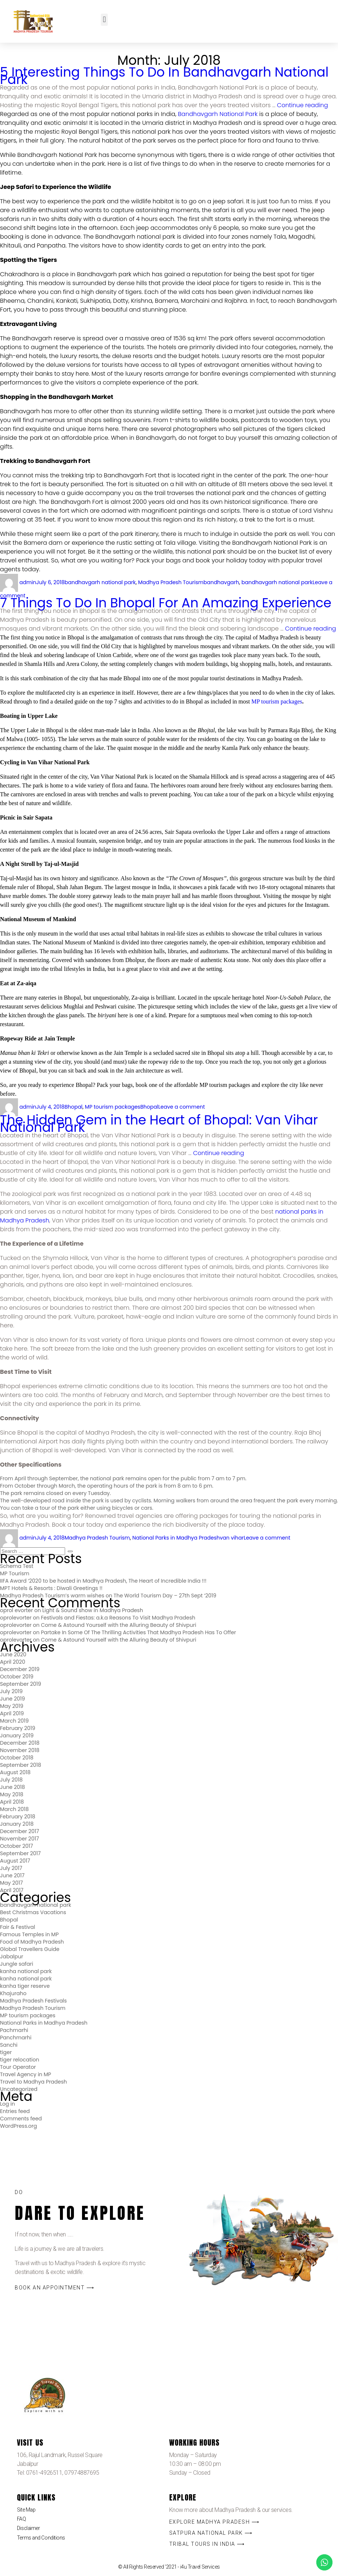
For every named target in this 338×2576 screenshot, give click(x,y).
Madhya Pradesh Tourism (170, 582)
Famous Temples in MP (29, 1934)
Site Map (26, 2510)
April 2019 (12, 1713)
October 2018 (16, 1757)
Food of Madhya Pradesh (32, 1941)
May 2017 (11, 1883)
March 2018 (14, 1809)
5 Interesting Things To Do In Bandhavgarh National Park (164, 75)
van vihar (232, 1537)
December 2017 (19, 1831)
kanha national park (26, 1971)
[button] (104, 20)
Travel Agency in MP (25, 2074)
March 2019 (14, 1720)
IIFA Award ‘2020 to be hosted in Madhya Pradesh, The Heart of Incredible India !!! (103, 1580)
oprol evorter (16, 1610)
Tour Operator (18, 2067)
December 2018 (19, 1743)
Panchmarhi (16, 2037)
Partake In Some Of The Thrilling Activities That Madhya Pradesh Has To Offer (138, 1632)
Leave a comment (181, 1106)
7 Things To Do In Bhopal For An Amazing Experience (165, 603)
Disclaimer (28, 2528)
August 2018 (15, 1772)
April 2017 (12, 1890)
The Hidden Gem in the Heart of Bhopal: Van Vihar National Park (159, 1123)
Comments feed (21, 2118)
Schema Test (16, 1566)
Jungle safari (16, 1964)
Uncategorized (19, 2089)
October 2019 (16, 1676)
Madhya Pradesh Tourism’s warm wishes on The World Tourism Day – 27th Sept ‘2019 (108, 1595)
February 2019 (17, 1728)
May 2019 (11, 1706)
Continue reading (302, 105)
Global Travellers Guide (29, 1949)
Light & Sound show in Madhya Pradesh (92, 1610)
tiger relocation (19, 2059)
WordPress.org (18, 2126)
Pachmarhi (14, 2030)
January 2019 (16, 1735)
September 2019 (20, 1684)
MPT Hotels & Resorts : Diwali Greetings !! (51, 1588)
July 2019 (11, 1691)
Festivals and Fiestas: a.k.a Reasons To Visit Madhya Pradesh (118, 1617)
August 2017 (15, 1860)
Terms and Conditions (41, 2538)
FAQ (21, 2519)
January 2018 (16, 1824)
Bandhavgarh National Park (218, 114)
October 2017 (16, 1846)
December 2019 (19, 1669)
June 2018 (12, 1787)
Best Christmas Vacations (33, 1912)
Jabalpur (11, 1956)
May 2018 (11, 1794)
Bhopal (73, 1106)
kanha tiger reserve (25, 1986)
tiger (6, 2052)
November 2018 (19, 1750)
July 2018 (11, 1779)
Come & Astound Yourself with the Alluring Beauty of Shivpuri (118, 1625)
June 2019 (12, 1698)
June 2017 (12, 1875)
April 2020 (12, 1662)
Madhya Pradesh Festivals (33, 2000)
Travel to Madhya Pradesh (33, 2081)
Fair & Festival (17, 1927)
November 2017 (19, 1838)
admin (27, 582)
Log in (7, 2104)
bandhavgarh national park (100, 582)
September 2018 (20, 1765)
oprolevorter (16, 1617)
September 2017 (20, 1853)
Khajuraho (13, 1993)
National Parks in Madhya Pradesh (176, 1537)
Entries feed (15, 2111)
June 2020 (13, 1654)
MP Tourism (14, 1573)
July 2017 (11, 1868)
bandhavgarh (221, 582)
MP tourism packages (276, 701)
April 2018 (12, 1801)
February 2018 (17, 1816)
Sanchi (9, 2045)
